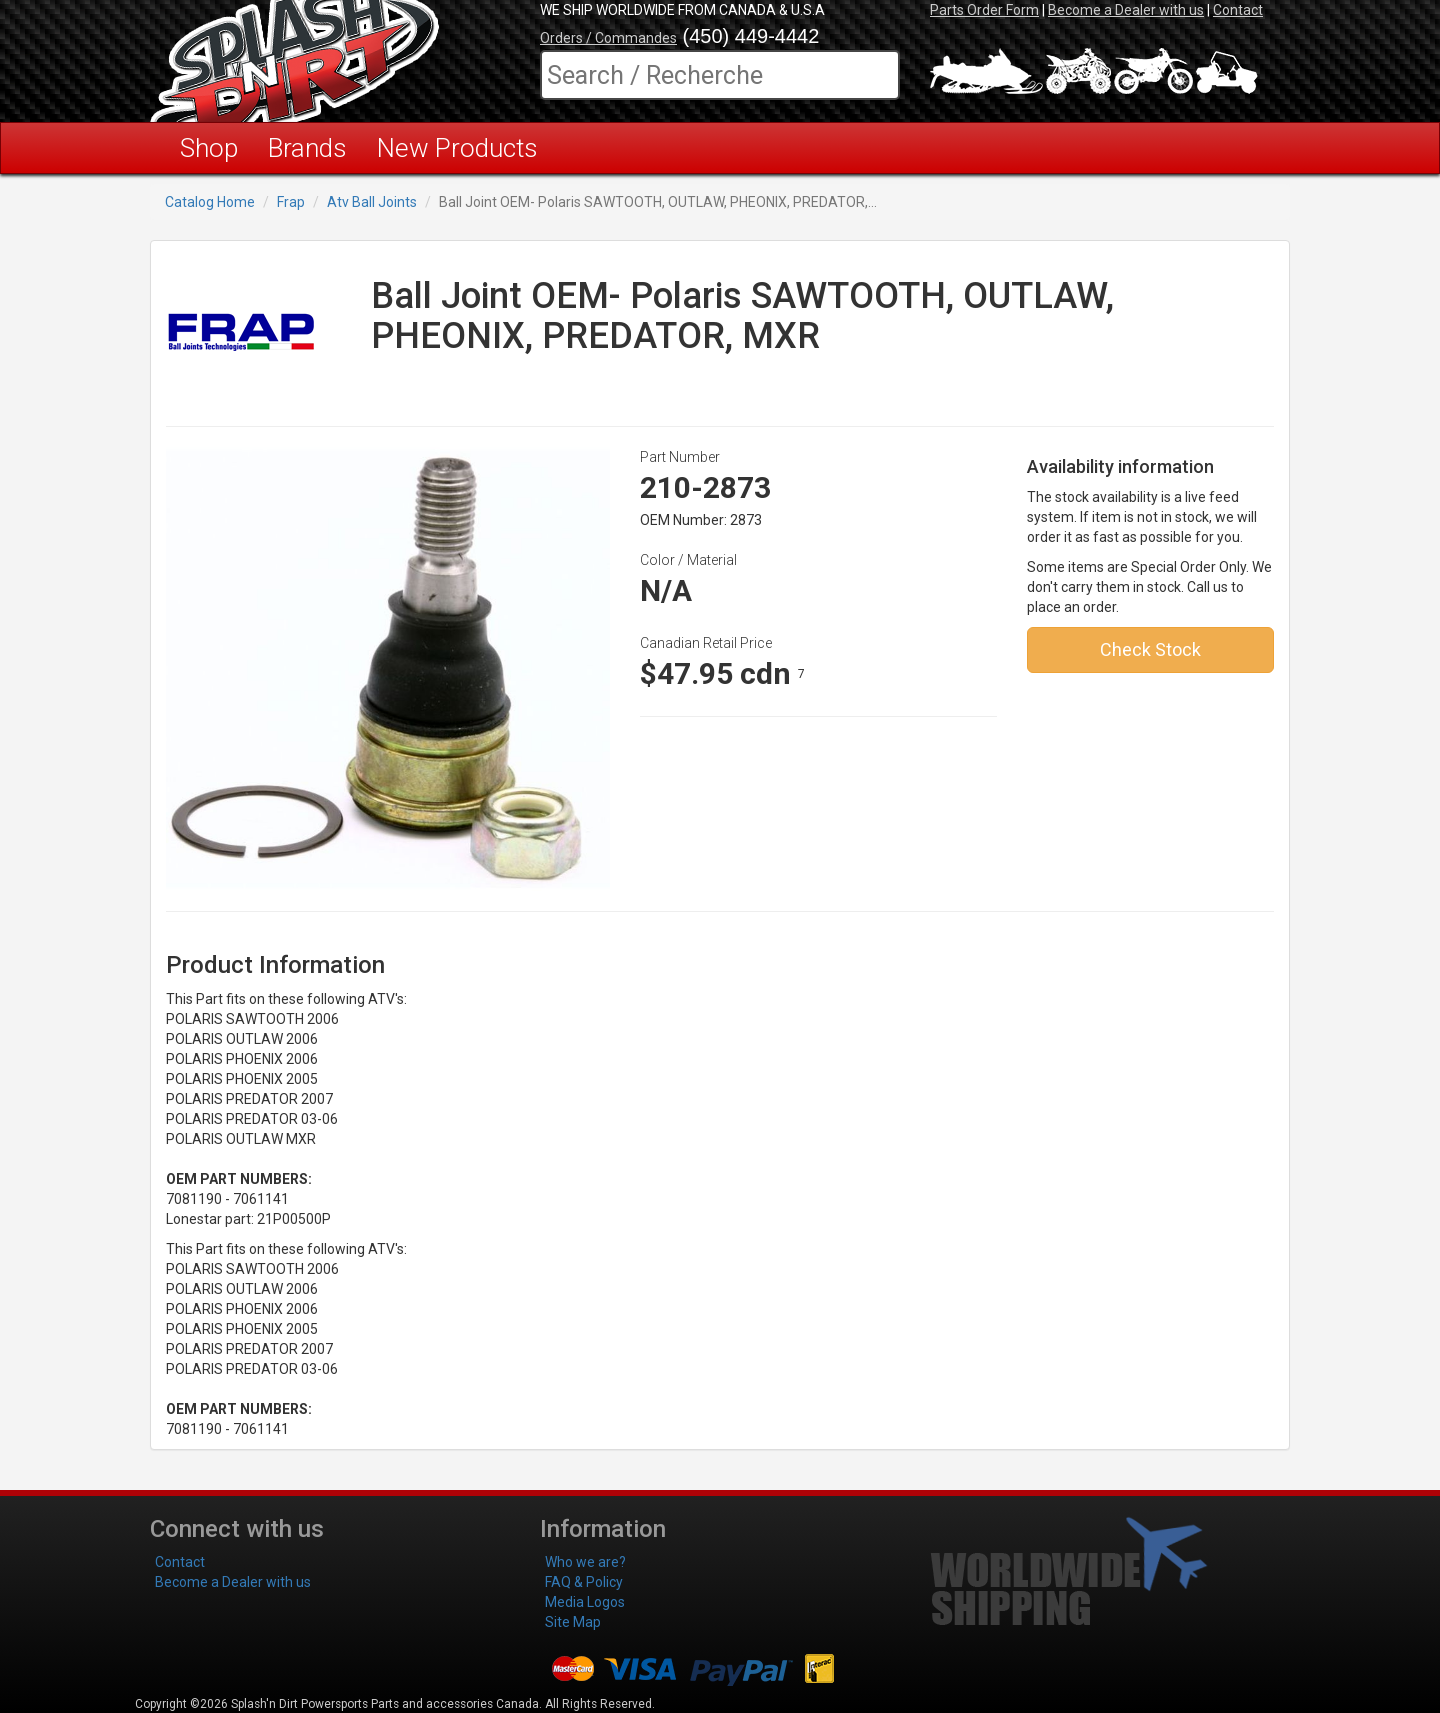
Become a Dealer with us (1126, 10)
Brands (307, 148)
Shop (209, 148)
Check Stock (1150, 649)
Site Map (573, 1622)
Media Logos (585, 1602)
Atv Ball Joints (372, 202)
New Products (457, 148)
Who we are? (585, 1562)
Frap (291, 202)
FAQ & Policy (584, 1582)
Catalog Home (210, 202)
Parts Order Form (984, 10)
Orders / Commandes (608, 38)
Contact (1238, 10)
